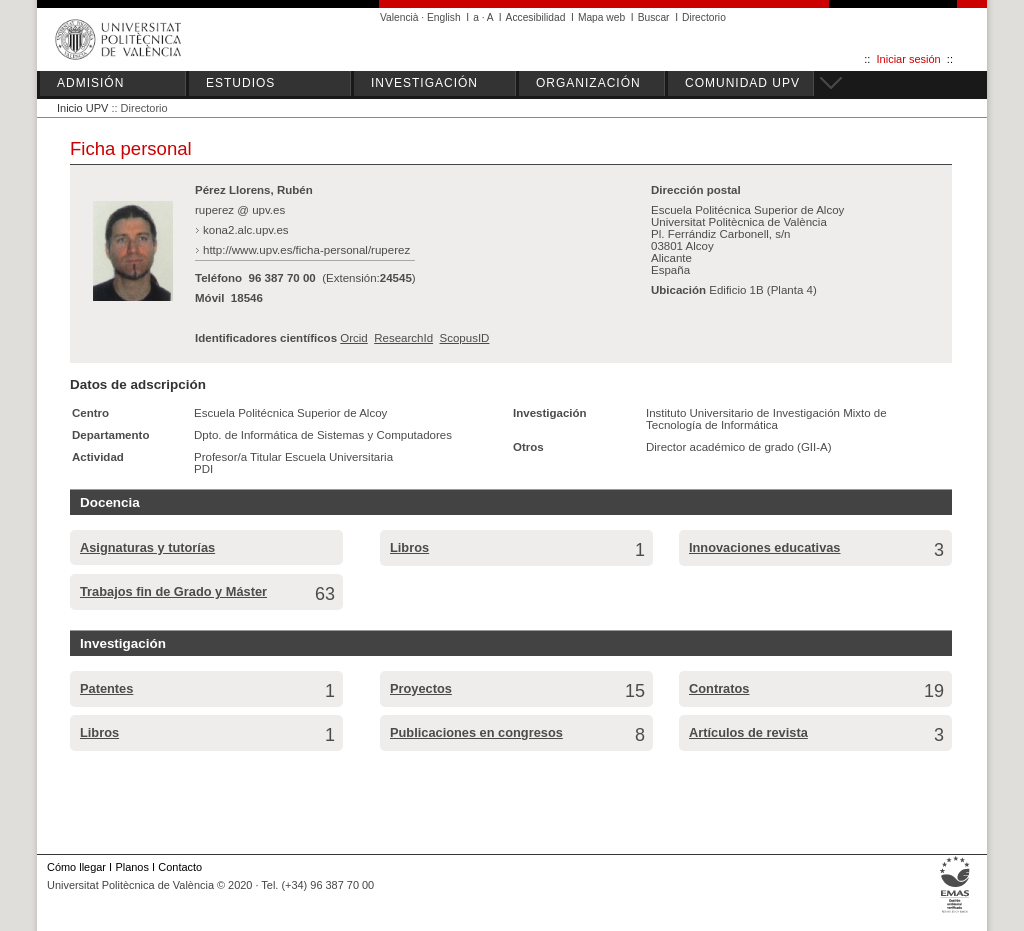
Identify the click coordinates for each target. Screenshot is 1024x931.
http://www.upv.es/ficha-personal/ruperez (306, 250)
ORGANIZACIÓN (588, 83)
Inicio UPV (82, 108)
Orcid (354, 338)
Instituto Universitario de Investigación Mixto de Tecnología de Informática (766, 419)
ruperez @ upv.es (240, 210)
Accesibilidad (536, 17)
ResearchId (403, 338)
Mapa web (601, 17)
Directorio (704, 17)
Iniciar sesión (909, 59)
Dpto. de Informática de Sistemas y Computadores (323, 435)
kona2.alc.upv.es (246, 230)
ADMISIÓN (90, 83)
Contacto (180, 867)
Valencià (399, 17)
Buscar (654, 17)
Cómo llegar (76, 867)
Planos (131, 867)
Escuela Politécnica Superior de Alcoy (290, 413)
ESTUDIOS (240, 83)
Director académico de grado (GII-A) (739, 447)
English (444, 17)
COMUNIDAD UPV (742, 83)
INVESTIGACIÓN (424, 83)
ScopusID (464, 338)
